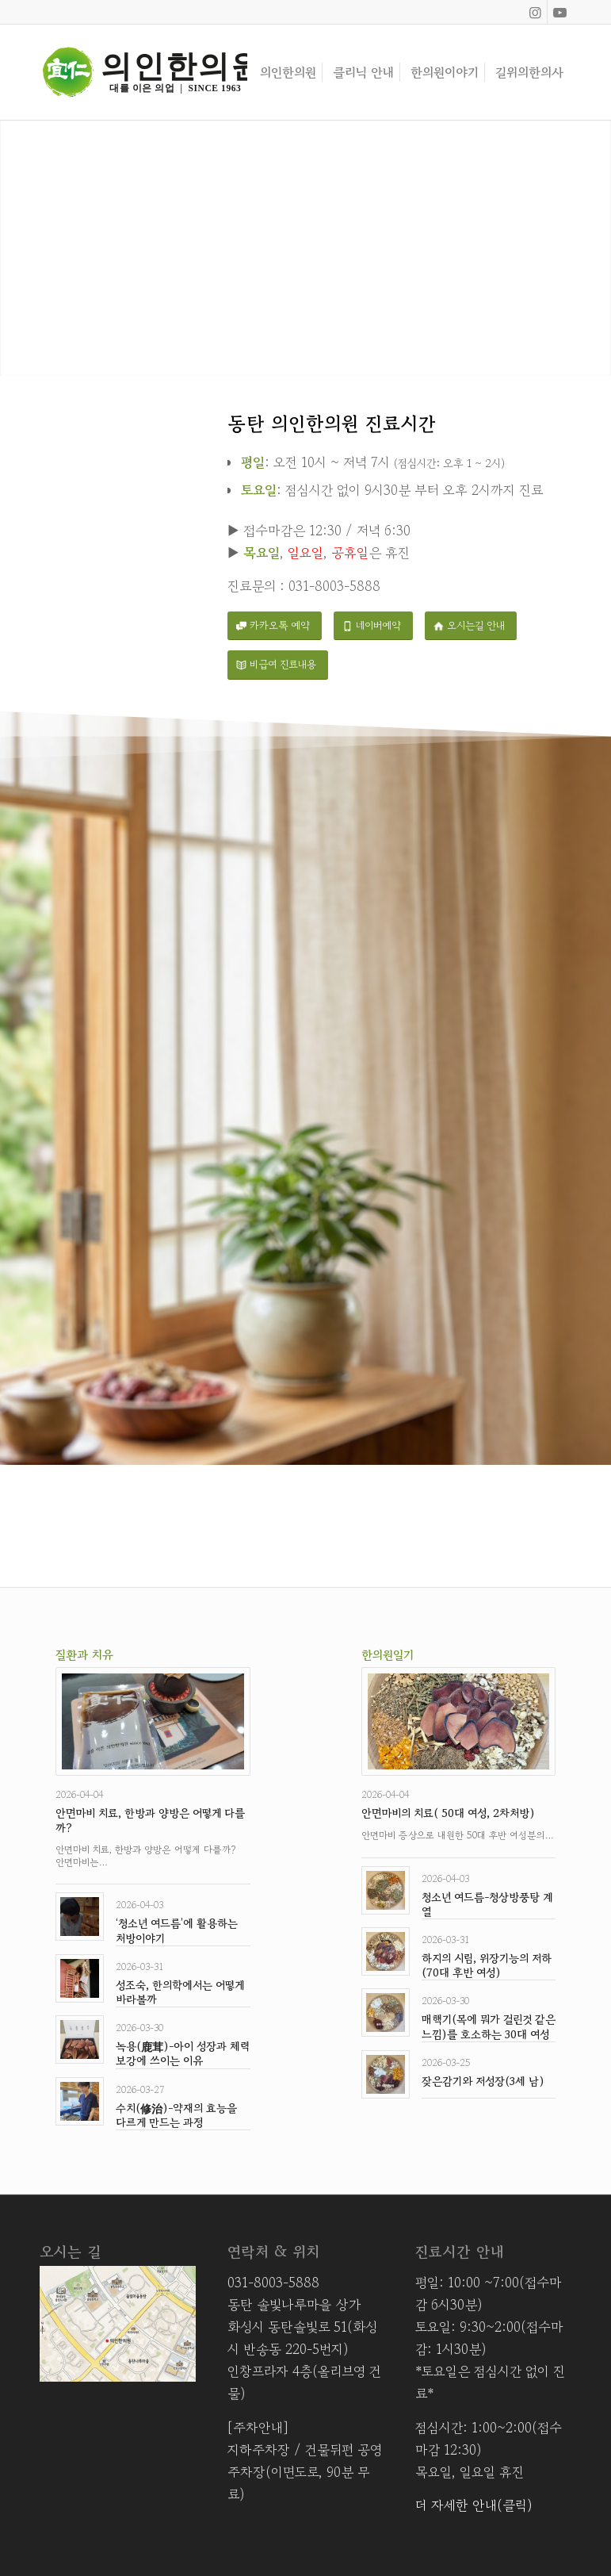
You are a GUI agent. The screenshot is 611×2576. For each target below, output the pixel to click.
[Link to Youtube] (559, 12)
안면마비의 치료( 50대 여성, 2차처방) (448, 1813)
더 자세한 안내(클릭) (474, 2505)
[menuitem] (288, 72)
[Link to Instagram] (535, 12)
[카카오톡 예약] (274, 626)
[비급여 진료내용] (277, 665)
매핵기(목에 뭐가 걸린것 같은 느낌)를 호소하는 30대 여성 (489, 2026)
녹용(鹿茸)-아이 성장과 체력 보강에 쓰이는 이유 (183, 2053)
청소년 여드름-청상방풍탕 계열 (487, 1904)
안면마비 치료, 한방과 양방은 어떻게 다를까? (150, 1820)
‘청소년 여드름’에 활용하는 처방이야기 (177, 1930)
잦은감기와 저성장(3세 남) (483, 2081)
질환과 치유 (84, 1654)
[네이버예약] (373, 626)
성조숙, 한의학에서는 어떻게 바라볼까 (180, 1992)
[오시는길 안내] (471, 626)
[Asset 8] (143, 72)
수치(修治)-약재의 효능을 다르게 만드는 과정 (176, 2115)
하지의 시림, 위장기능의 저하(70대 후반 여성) (487, 1965)
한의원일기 (387, 1654)
